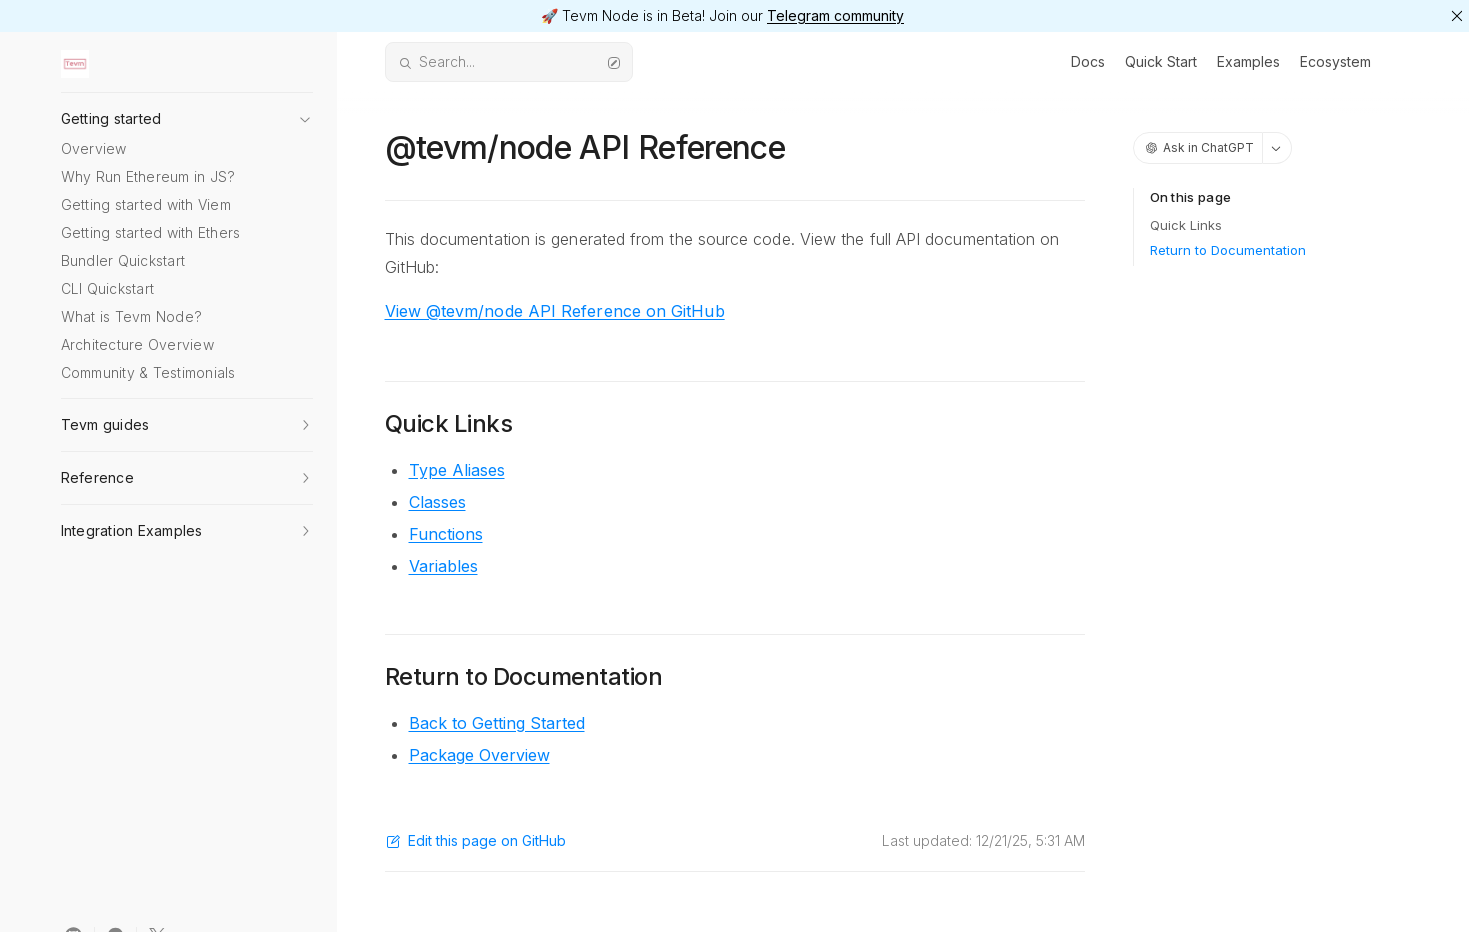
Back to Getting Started (497, 723)
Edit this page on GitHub (475, 840)
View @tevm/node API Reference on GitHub (555, 311)
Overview (94, 148)
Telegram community (835, 15)
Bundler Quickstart (123, 260)
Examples (1248, 61)
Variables (443, 566)
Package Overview (479, 755)
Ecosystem (1335, 61)
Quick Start (1161, 61)
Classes (437, 502)
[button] (187, 113)
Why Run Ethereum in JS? (148, 176)
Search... (509, 62)
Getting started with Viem (146, 204)
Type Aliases (457, 470)
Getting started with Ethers (151, 232)
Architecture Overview (137, 344)
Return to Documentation (1228, 250)
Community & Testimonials (148, 372)
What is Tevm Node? (132, 316)
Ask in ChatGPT (1200, 147)
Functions (446, 534)
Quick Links (1186, 225)
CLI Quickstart (108, 288)
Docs (1088, 61)
